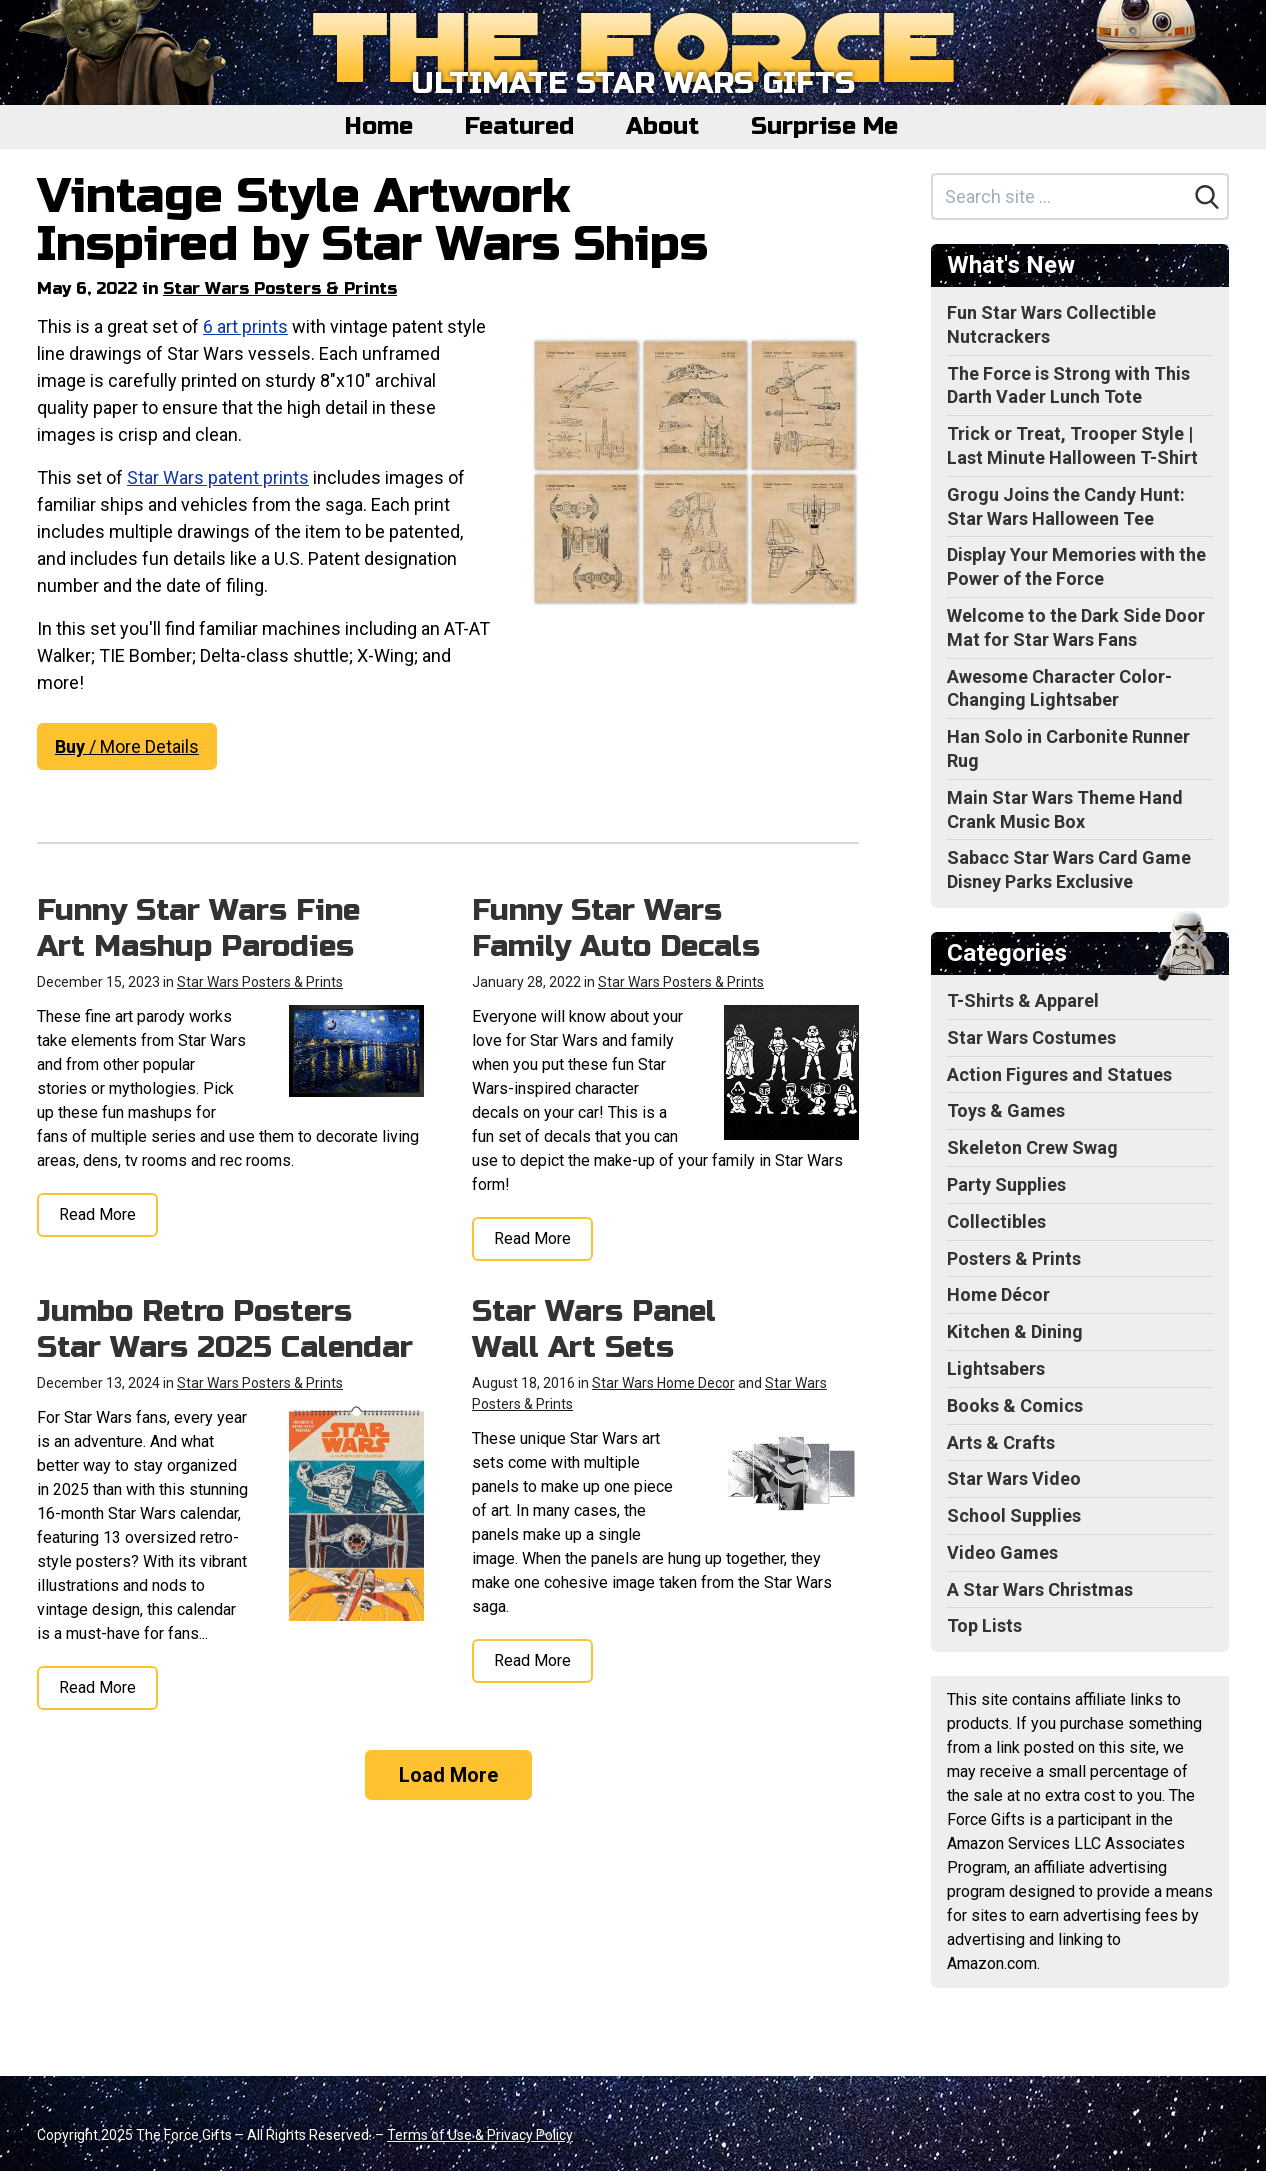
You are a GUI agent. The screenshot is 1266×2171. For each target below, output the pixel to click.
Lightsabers (996, 1368)
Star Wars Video (1014, 1478)
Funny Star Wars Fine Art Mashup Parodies (198, 928)
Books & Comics (1015, 1405)
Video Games (1002, 1552)
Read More (97, 1214)
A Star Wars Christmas (1040, 1589)
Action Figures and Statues (1059, 1074)
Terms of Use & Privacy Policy (480, 2135)
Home (379, 126)
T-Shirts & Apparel (1023, 1000)
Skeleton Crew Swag (1032, 1147)
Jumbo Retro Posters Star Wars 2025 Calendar (225, 1329)
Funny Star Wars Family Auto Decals (616, 928)
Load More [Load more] (448, 1775)
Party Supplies (1006, 1184)
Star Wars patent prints (218, 477)
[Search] (1207, 197)
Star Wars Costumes (1031, 1037)
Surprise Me (824, 126)
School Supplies (1014, 1515)
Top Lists (984, 1625)
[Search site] (1060, 196)
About (662, 126)
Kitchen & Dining (1015, 1331)
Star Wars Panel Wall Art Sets (594, 1329)
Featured (519, 126)
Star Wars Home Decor (663, 1383)
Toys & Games (1006, 1110)
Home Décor (998, 1294)
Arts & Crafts (1001, 1442)
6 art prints (245, 326)
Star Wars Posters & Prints (280, 288)
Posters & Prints (1014, 1258)
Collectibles (996, 1221)
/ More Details (127, 746)
